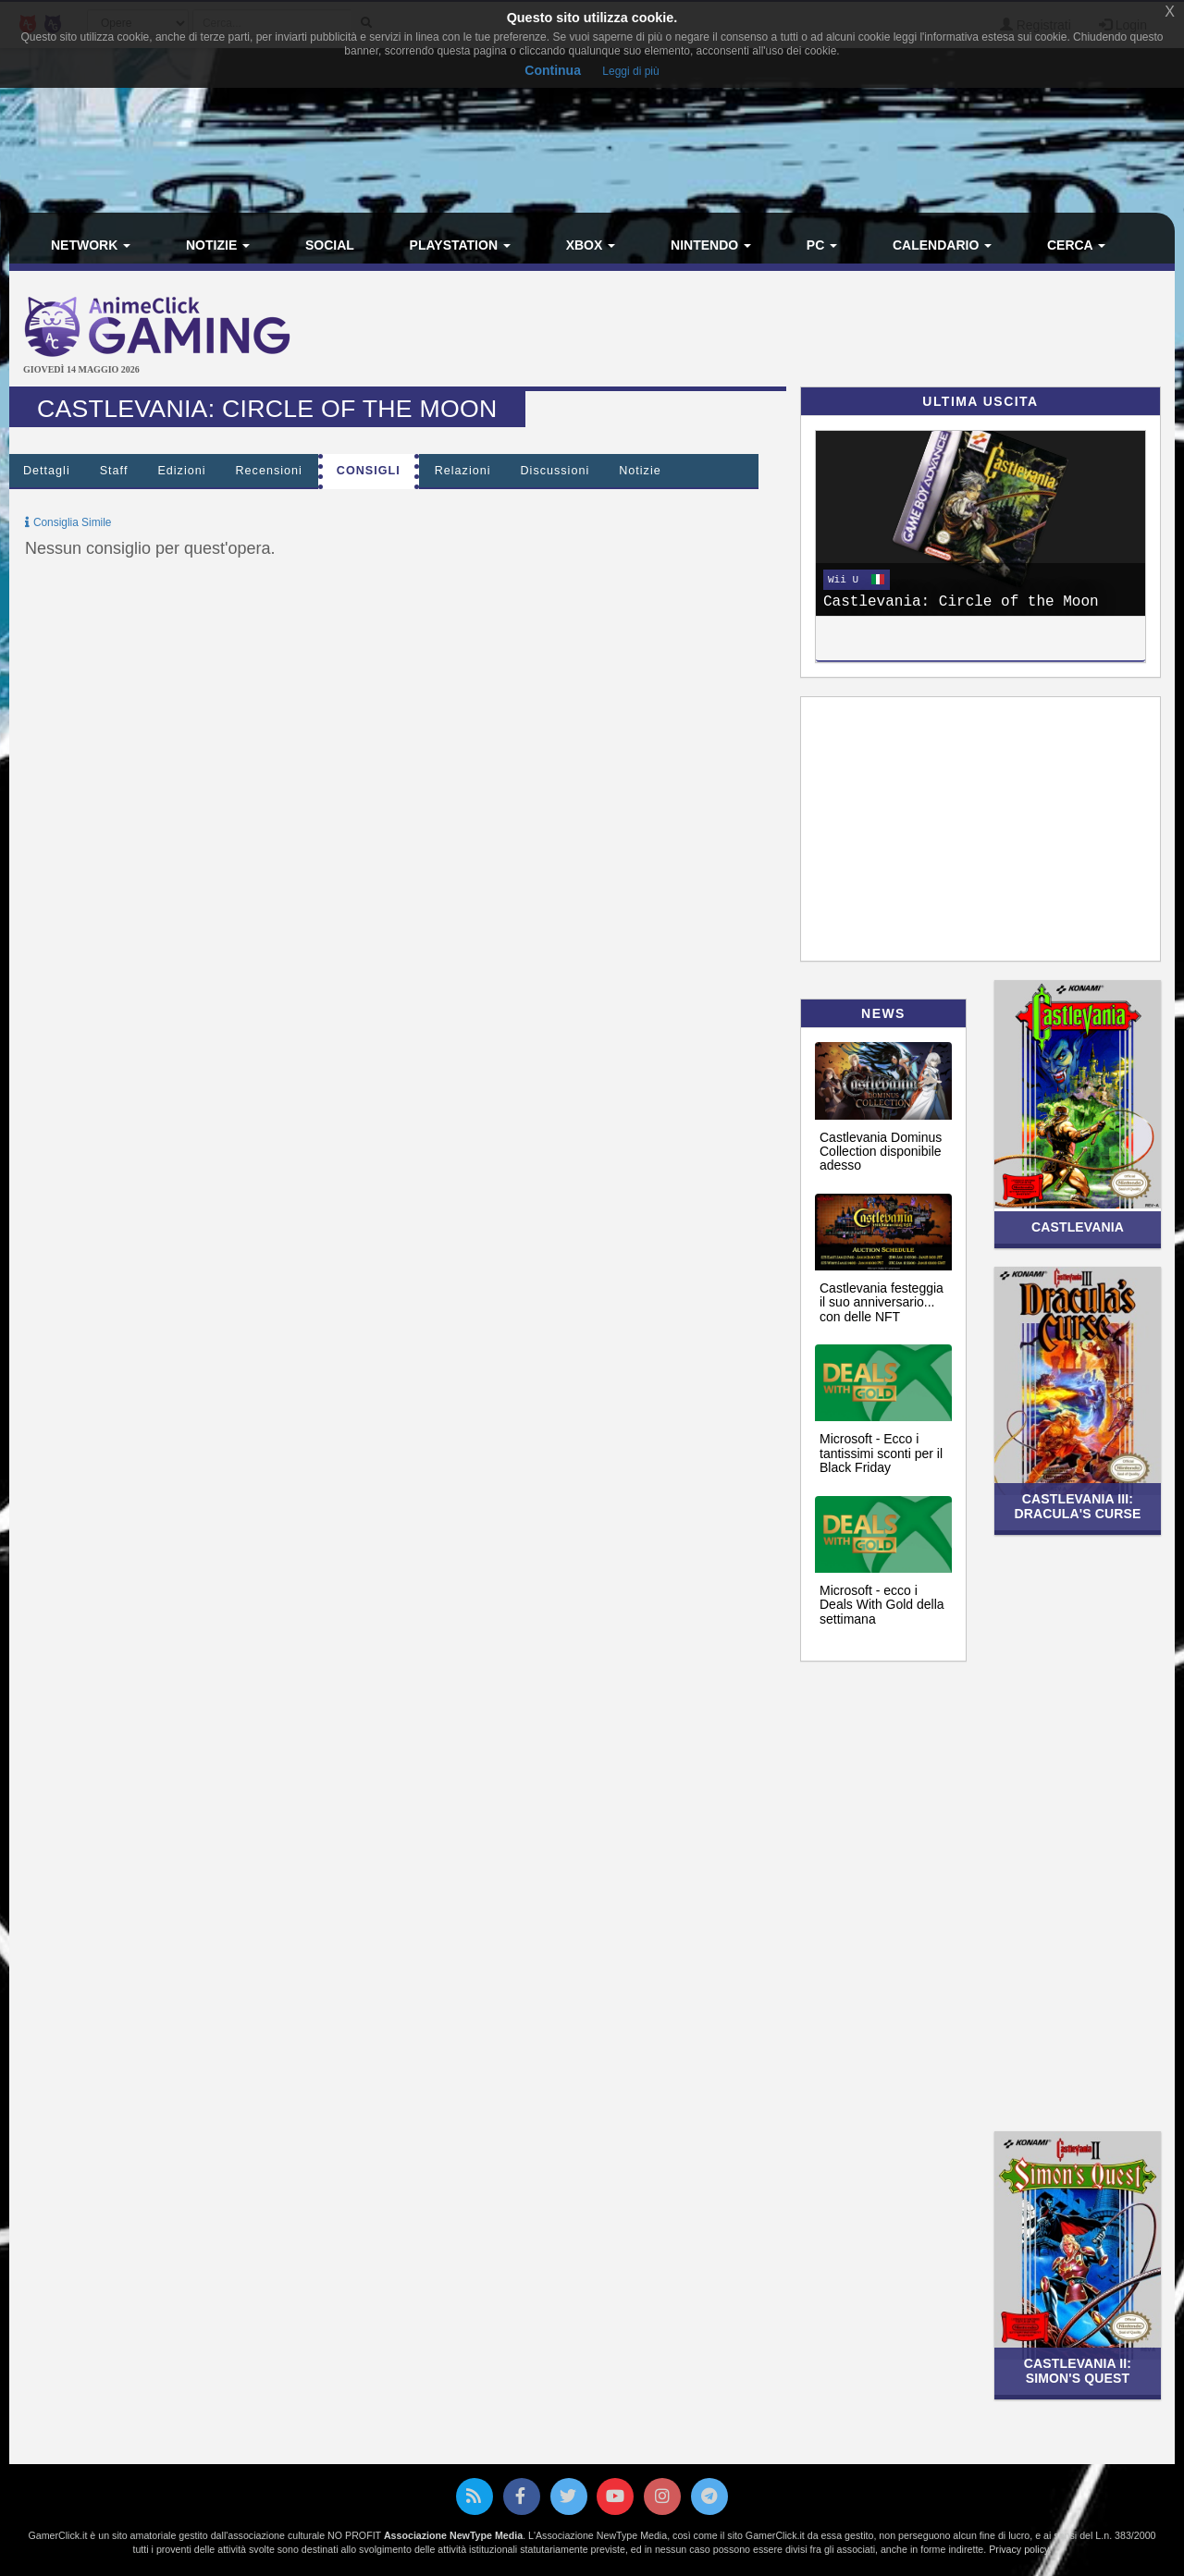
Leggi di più (630, 71)
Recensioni (269, 470)
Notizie (218, 245)
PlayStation (460, 245)
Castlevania (1077, 1227)
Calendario (942, 245)
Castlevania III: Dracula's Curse (1078, 1505)
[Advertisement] (786, 331)
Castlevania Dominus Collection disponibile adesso (881, 1151)
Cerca (1076, 245)
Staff (114, 470)
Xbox (591, 245)
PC (822, 245)
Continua (552, 70)
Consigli (369, 470)
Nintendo (711, 245)
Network (90, 245)
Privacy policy (1018, 2549)
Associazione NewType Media (453, 2535)
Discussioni (555, 470)
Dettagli (46, 470)
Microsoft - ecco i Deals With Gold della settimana (882, 1604)
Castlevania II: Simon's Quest (1077, 2370)
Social (329, 245)
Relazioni (463, 470)
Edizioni (181, 470)
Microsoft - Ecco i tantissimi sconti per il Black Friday (881, 1453)
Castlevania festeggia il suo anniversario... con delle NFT (882, 1302)
